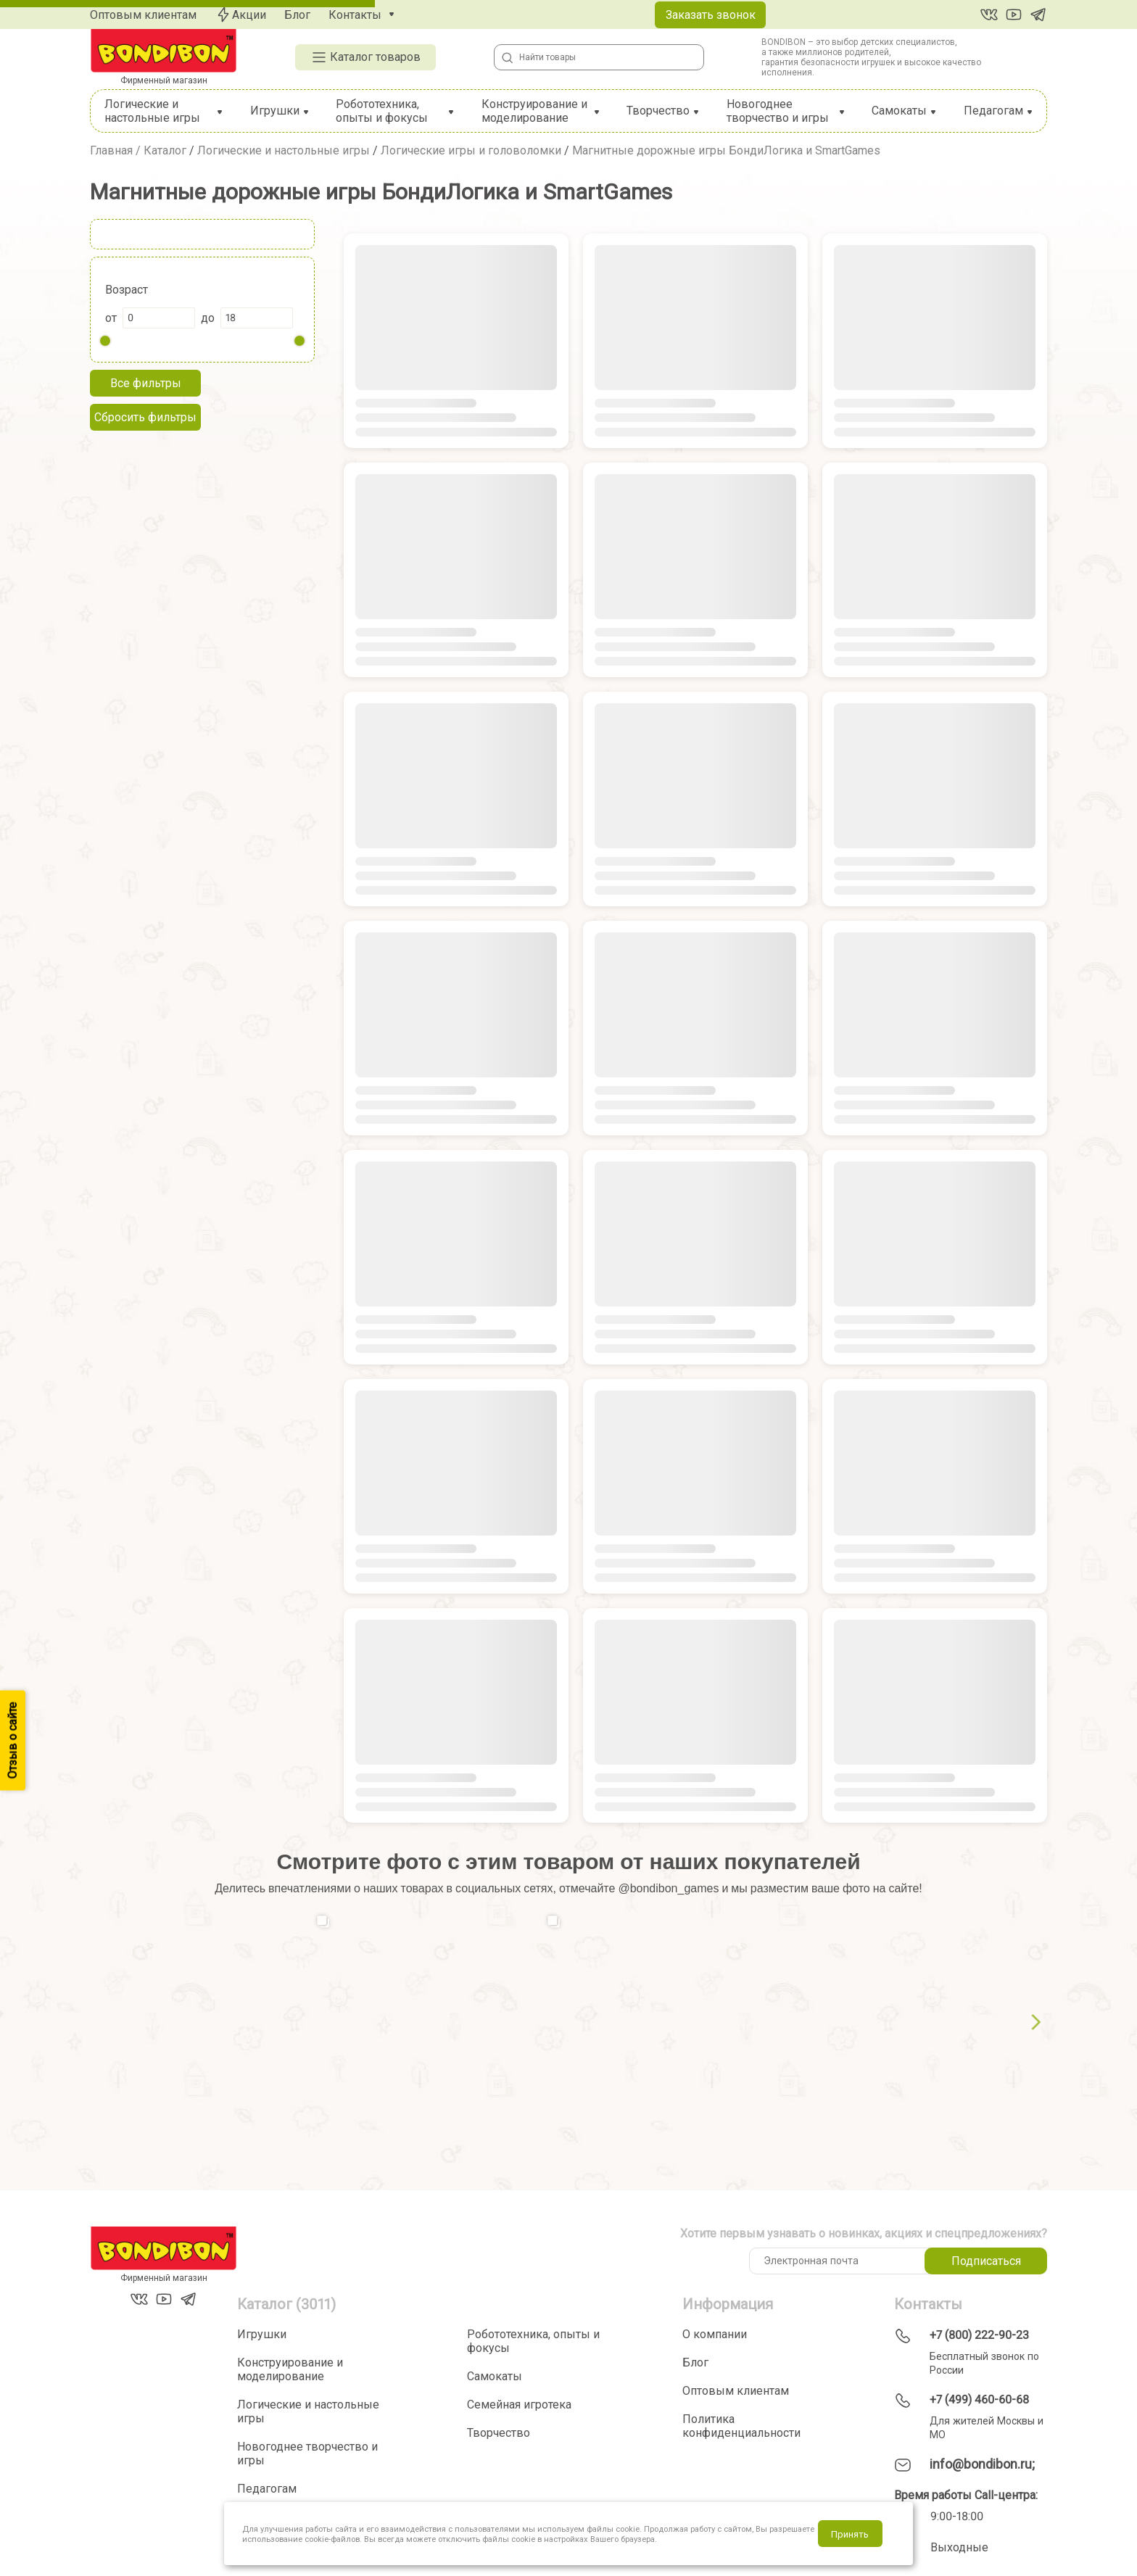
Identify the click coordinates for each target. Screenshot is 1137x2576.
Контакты (354, 15)
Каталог (165, 150)
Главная (111, 150)
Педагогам (993, 110)
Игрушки (274, 110)
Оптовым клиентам (143, 15)
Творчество (658, 110)
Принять (850, 2534)
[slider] (105, 340)
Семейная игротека (519, 2404)
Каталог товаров (365, 57)
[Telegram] (1038, 14)
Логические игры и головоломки (471, 150)
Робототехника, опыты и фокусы (382, 111)
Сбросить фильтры (145, 417)
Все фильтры (145, 383)
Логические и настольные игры (152, 111)
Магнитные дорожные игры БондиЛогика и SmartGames (726, 150)
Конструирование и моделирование (534, 111)
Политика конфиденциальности (741, 2426)
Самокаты (899, 110)
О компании (714, 2334)
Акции (240, 14)
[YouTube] (1013, 14)
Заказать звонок (711, 15)
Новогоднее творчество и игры (778, 111)
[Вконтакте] (989, 14)
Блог (297, 15)
